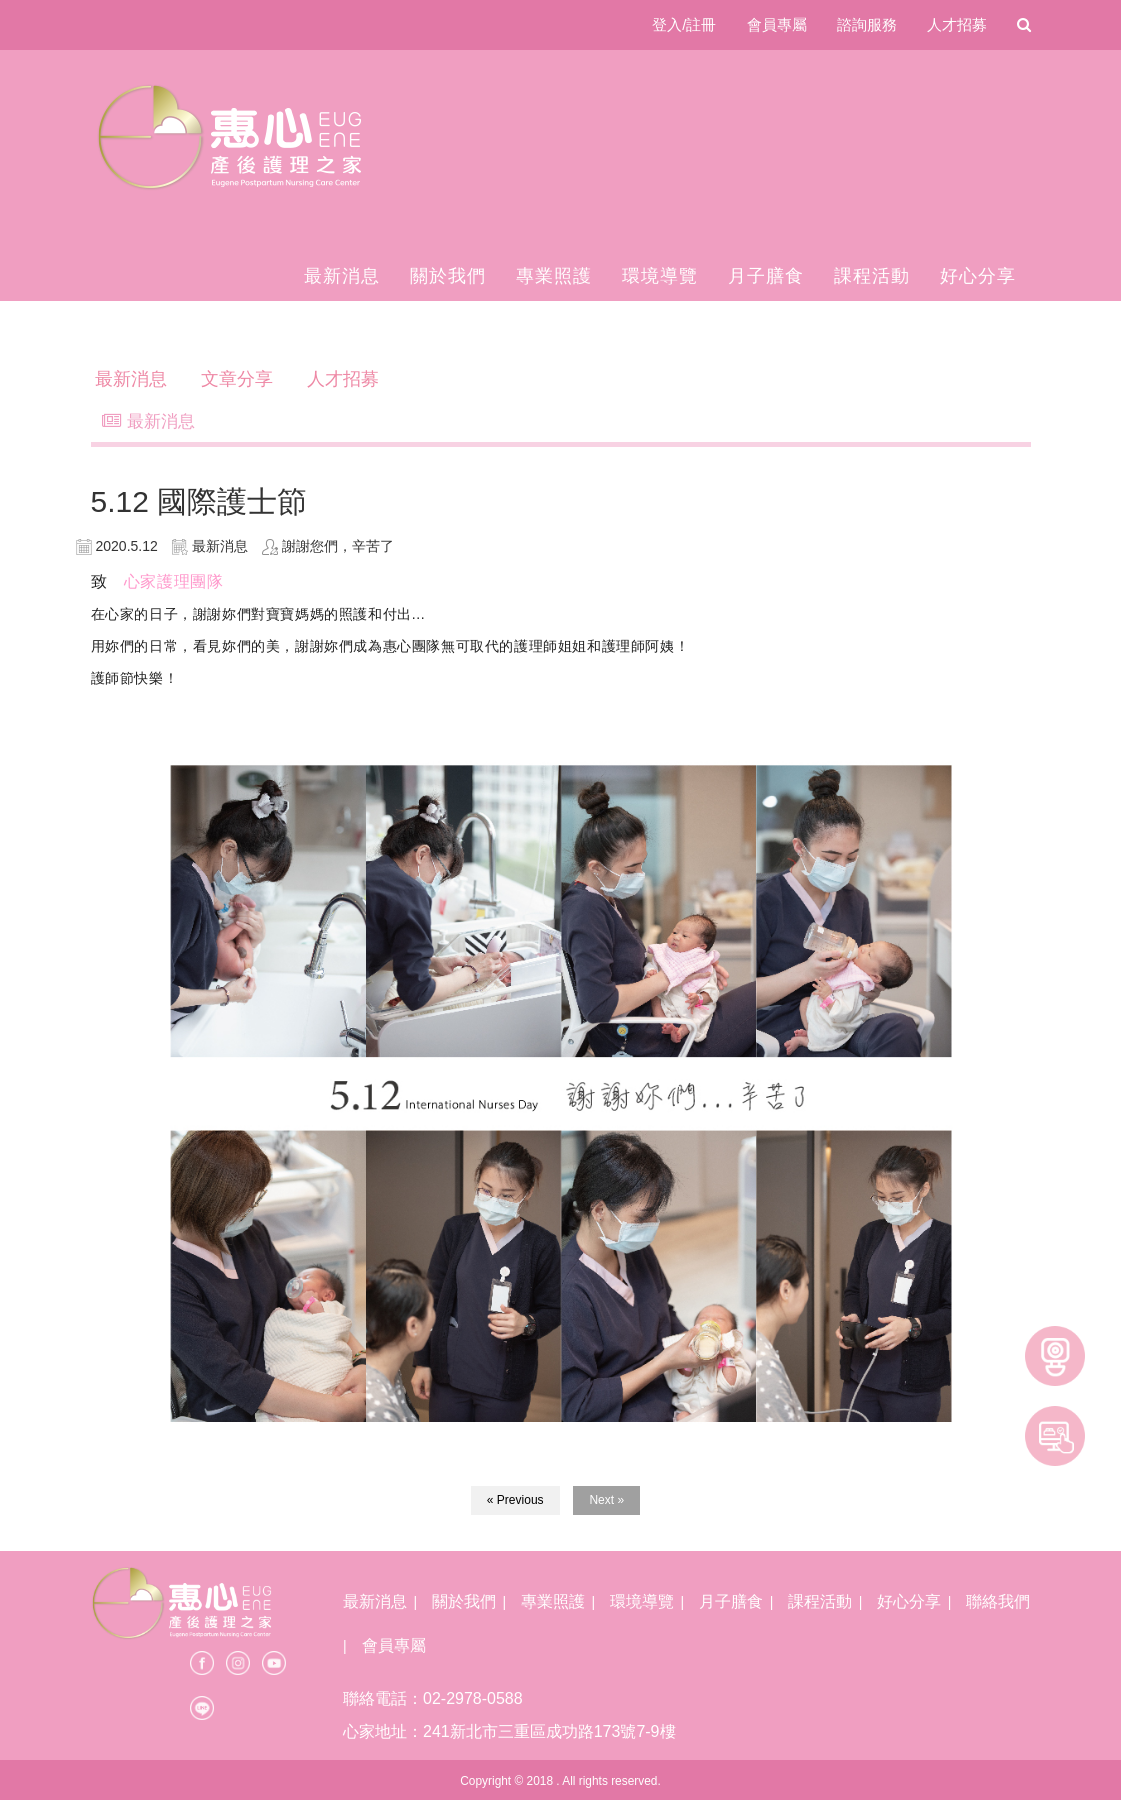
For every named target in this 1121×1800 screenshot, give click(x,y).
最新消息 (342, 276)
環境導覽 (660, 276)
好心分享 (978, 276)
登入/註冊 (684, 24)
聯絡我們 (998, 1601)
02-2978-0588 (473, 1698)
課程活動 (872, 276)
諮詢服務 (867, 24)
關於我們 (448, 276)
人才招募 (957, 24)
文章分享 (237, 379)
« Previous (515, 1500)
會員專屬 (777, 24)
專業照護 (554, 276)
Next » (606, 1500)
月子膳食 (766, 276)
